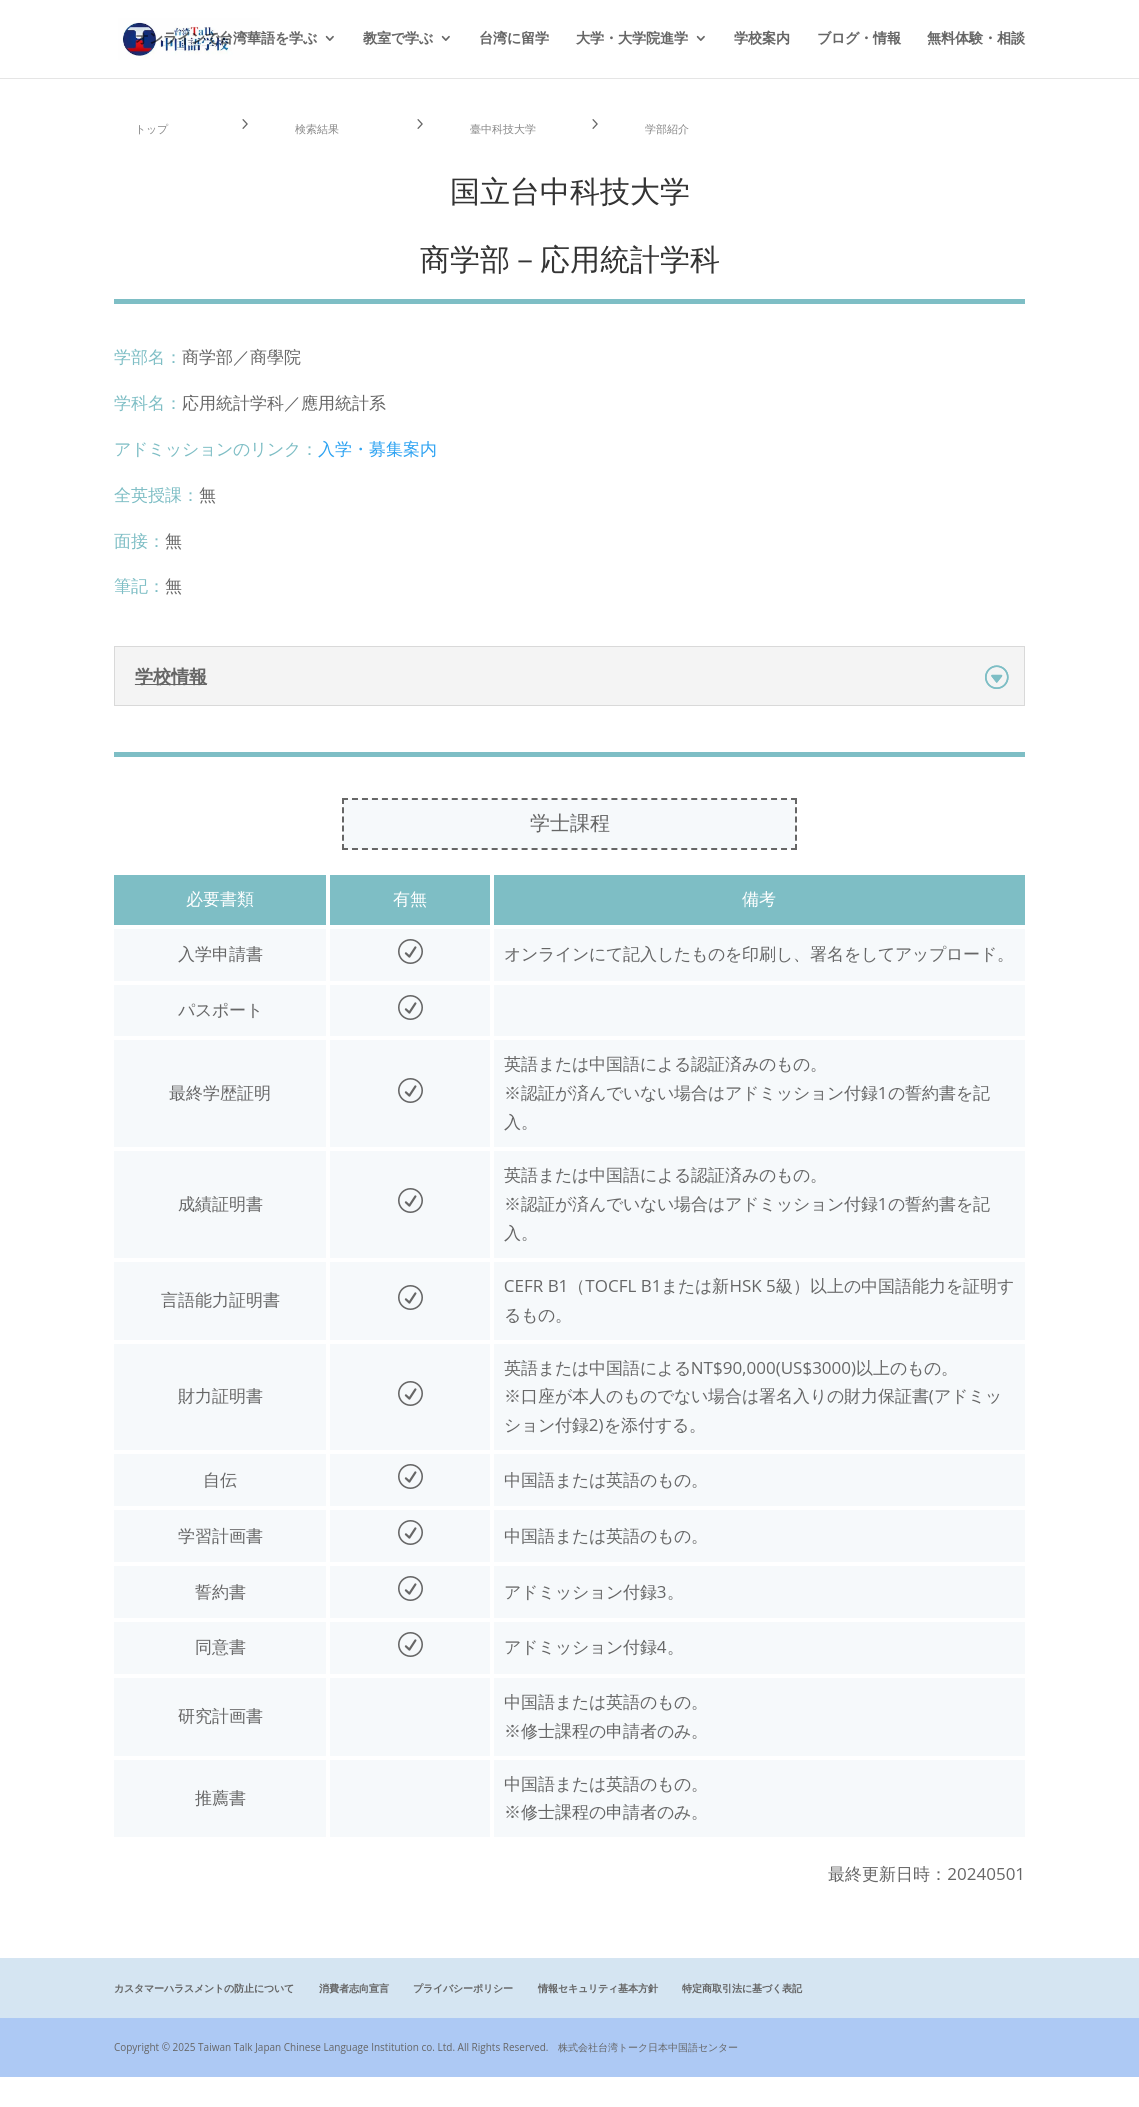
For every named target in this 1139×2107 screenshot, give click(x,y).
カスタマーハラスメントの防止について (204, 2018)
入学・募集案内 (377, 478)
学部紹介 (679, 142)
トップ (161, 142)
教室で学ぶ (398, 41)
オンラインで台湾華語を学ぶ (226, 41)
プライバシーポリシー (463, 2018)
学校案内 (762, 41)
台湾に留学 (514, 41)
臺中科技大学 (511, 142)
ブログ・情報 (859, 41)
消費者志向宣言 (354, 2018)
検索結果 (329, 142)
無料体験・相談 (976, 41)
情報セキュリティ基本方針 (598, 2018)
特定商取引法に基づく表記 (742, 2018)
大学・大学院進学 (632, 41)
